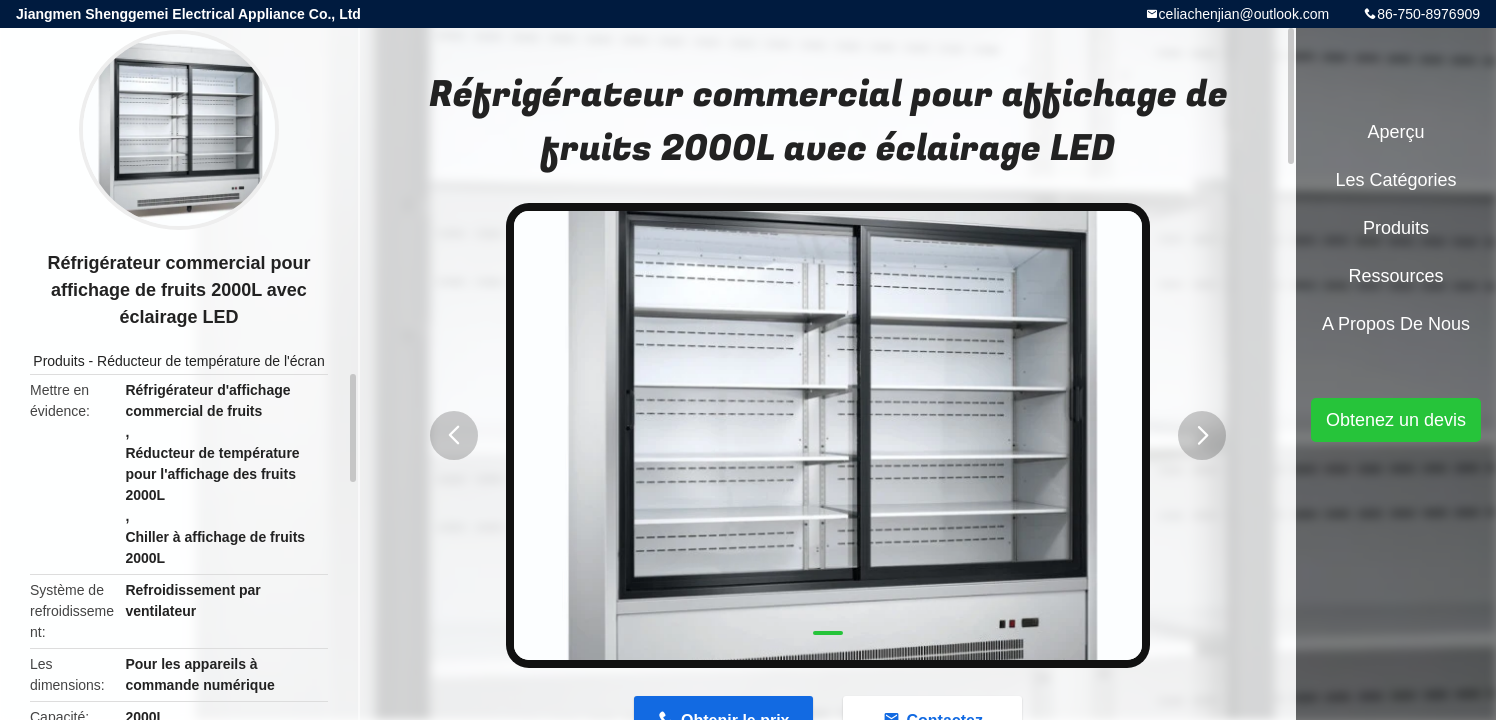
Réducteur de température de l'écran (211, 361)
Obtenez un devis (1396, 420)
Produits (58, 361)
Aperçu (1395, 132)
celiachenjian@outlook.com (1244, 14)
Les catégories (1395, 180)
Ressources (1395, 276)
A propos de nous (1396, 324)
